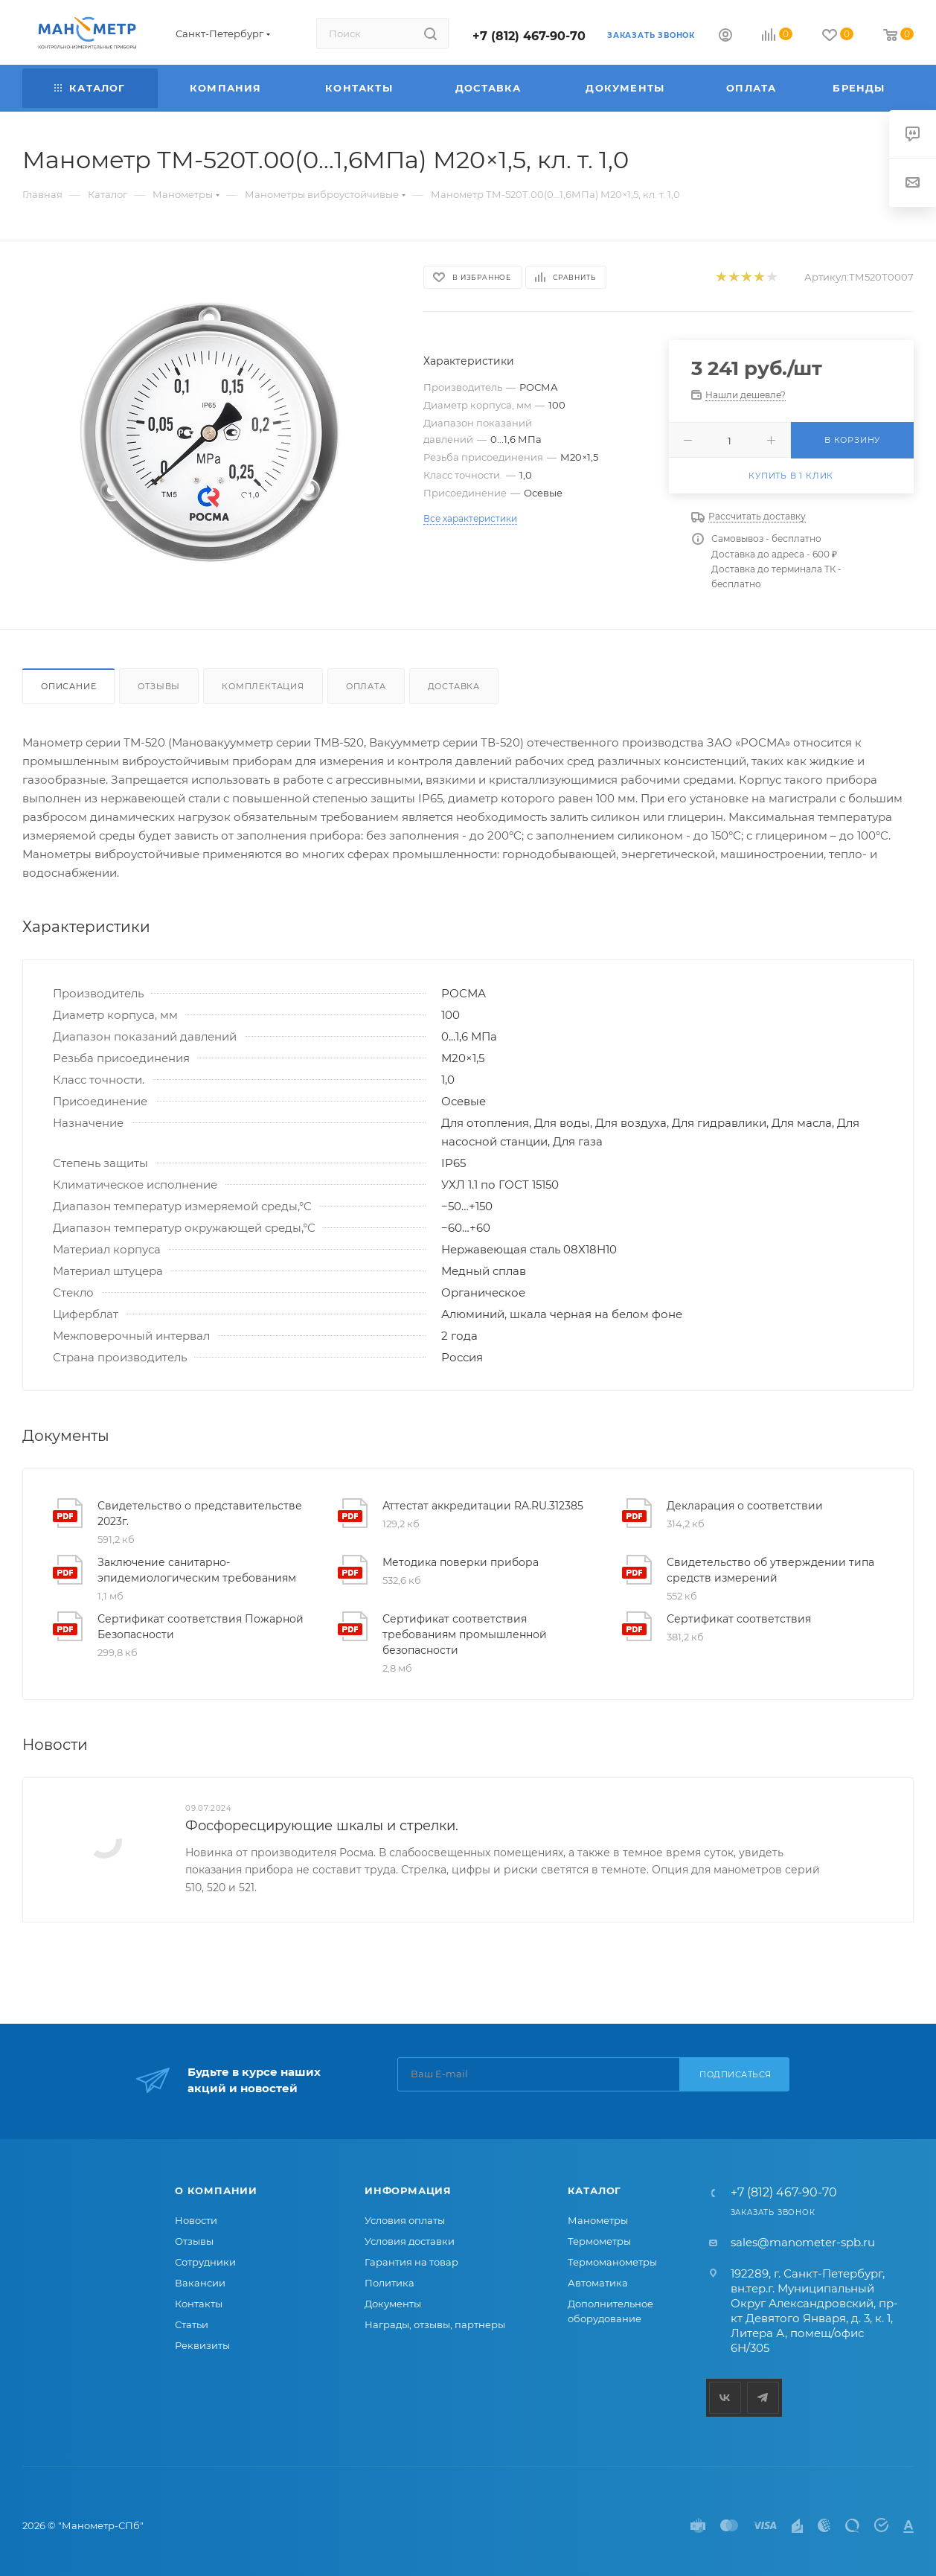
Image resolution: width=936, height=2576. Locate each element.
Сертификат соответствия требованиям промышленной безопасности (464, 1634)
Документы (393, 2304)
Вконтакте (725, 2398)
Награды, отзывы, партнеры (435, 2324)
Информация (408, 2190)
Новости (196, 2220)
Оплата (366, 686)
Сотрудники (205, 2262)
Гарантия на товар (411, 2262)
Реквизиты (202, 2345)
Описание (68, 686)
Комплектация (263, 686)
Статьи (191, 2324)
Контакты (198, 2304)
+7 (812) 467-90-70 (529, 36)
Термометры (599, 2241)
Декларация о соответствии (745, 1505)
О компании (216, 2190)
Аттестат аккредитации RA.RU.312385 (482, 1505)
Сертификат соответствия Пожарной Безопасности (200, 1626)
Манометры (598, 2220)
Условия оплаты (405, 2220)
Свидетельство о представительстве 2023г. (199, 1513)
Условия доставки (410, 2241)
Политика (389, 2283)
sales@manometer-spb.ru (803, 2242)
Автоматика (598, 2283)
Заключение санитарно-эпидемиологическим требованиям (196, 1570)
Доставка (454, 686)
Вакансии (200, 2283)
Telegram (763, 2398)
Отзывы (159, 686)
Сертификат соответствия (739, 1619)
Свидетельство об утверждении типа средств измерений (770, 1570)
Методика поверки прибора (460, 1562)
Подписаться (735, 2074)
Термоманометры (612, 2262)
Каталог (595, 2190)
